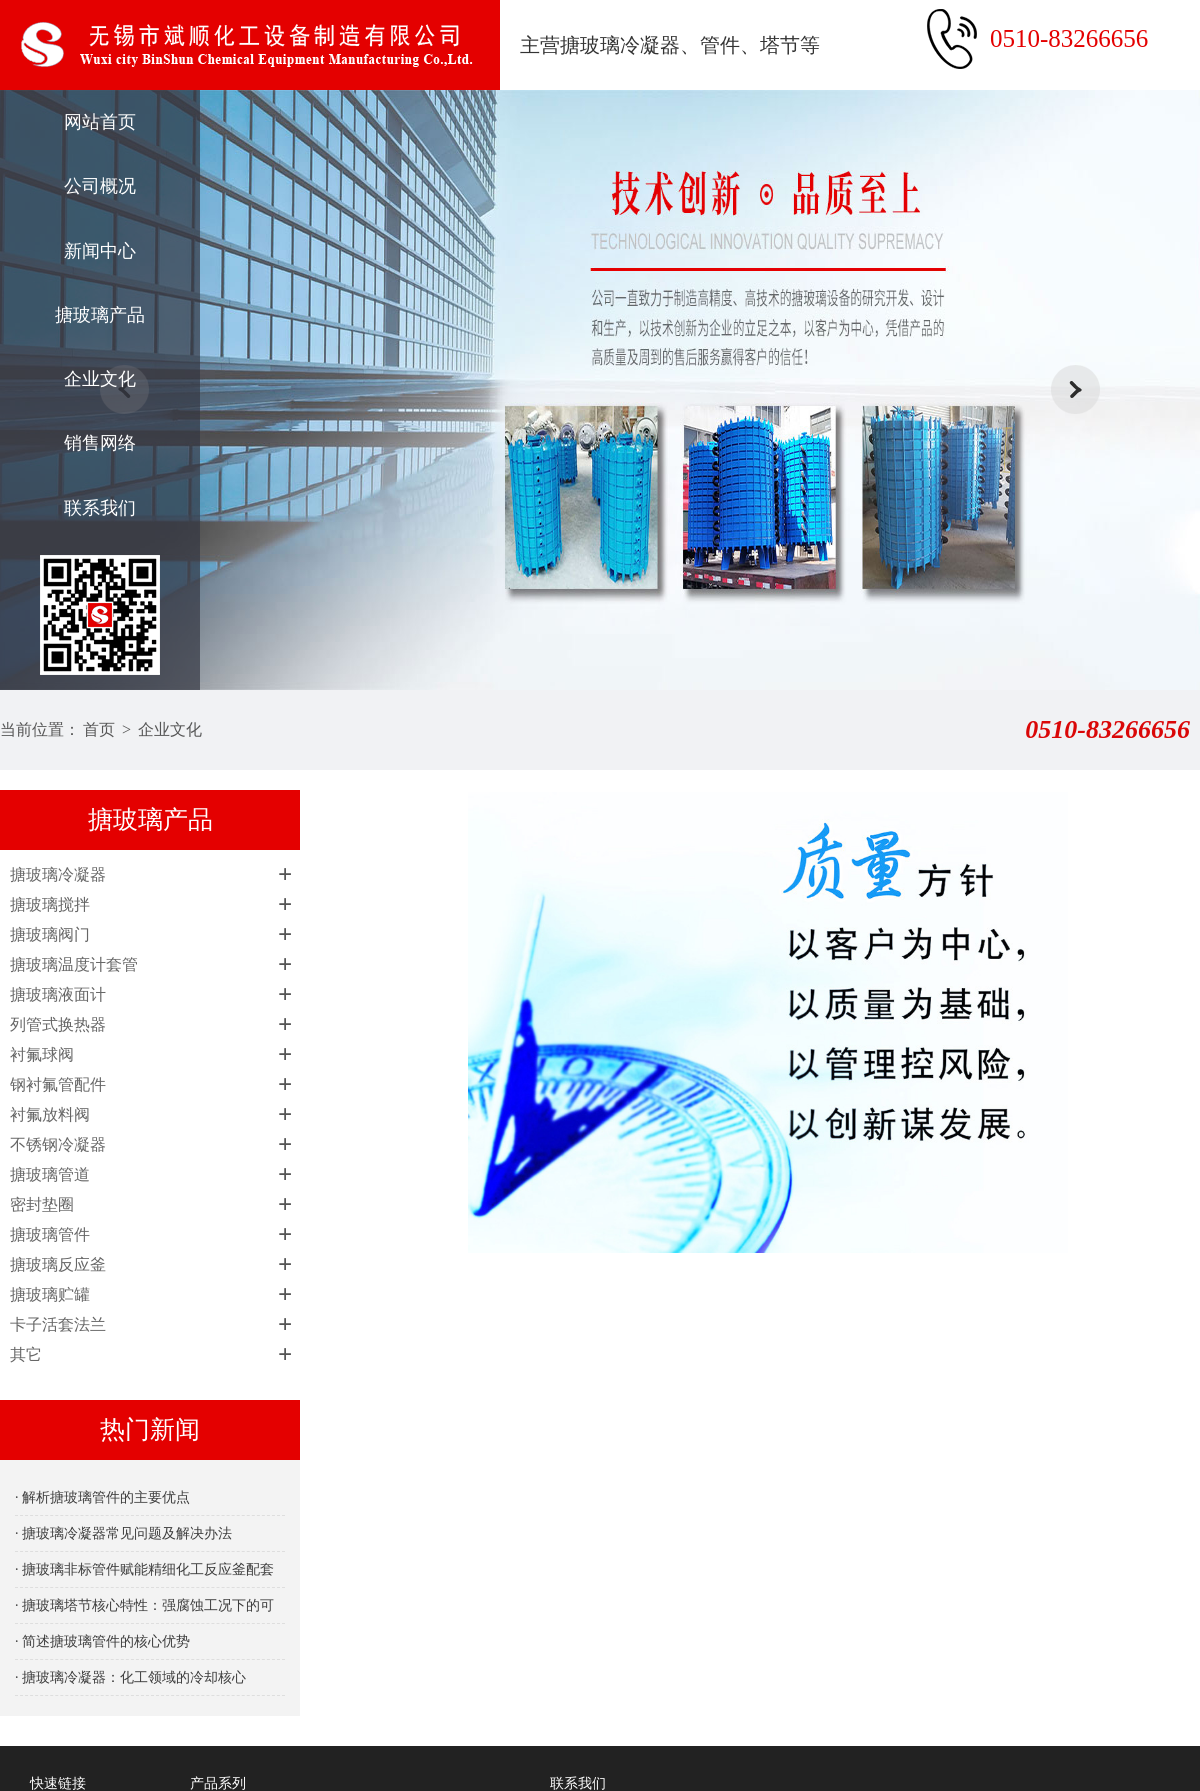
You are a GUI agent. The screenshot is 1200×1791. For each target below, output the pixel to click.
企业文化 (100, 379)
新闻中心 (100, 251)
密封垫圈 (42, 1204)
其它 (26, 1354)
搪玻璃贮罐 (50, 1294)
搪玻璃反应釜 (58, 1264)
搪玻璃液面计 (58, 994)
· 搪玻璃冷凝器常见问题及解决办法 (123, 1533)
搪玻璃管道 (50, 1174)
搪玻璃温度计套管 (74, 964)
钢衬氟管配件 (58, 1084)
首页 (99, 729)
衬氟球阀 (42, 1054)
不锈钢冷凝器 (58, 1144)
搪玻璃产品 (100, 315)
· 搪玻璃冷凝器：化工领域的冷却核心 (130, 1677)
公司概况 (100, 186)
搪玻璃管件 (50, 1234)
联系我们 (100, 508)
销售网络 (100, 443)
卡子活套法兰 (58, 1324)
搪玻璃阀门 (50, 934)
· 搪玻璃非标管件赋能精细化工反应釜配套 (144, 1569)
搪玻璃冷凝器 (58, 874)
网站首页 (100, 122)
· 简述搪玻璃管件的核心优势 (102, 1641)
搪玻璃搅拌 (50, 904)
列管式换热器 (58, 1024)
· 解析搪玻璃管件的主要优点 (102, 1497)
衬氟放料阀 (50, 1114)
